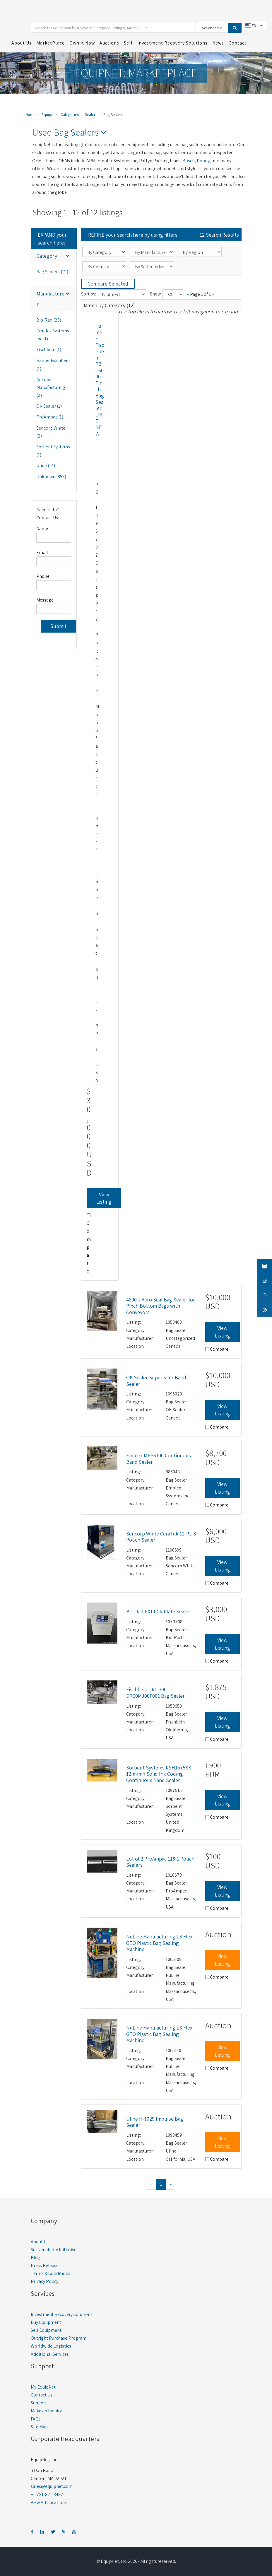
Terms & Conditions (50, 2272)
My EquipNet (43, 2386)
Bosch (188, 159)
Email (42, 551)
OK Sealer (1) (49, 405)
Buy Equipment (46, 2321)
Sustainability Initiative (53, 2248)
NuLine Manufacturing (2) (50, 386)
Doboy (203, 159)
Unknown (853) (51, 475)
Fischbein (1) (48, 349)
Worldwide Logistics (51, 2345)
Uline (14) (45, 465)
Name (42, 528)
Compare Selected (108, 282)
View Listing (104, 1197)
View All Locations (49, 2501)
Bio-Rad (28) (48, 319)
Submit (58, 625)
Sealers (91, 113)
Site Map (39, 2426)
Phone (42, 575)
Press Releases (46, 2264)
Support (39, 2402)
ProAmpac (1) (49, 416)
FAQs (36, 2418)
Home (30, 113)
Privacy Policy (44, 2280)
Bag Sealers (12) (52, 271)
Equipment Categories (60, 113)
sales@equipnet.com (52, 2485)
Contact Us (41, 2394)
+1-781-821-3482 (47, 2493)
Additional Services (50, 2353)
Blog (35, 2257)
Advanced (212, 27)
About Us (40, 2240)
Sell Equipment (46, 2329)
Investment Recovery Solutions (62, 2313)
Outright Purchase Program (58, 2337)
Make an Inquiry (46, 2410)
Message (45, 599)
